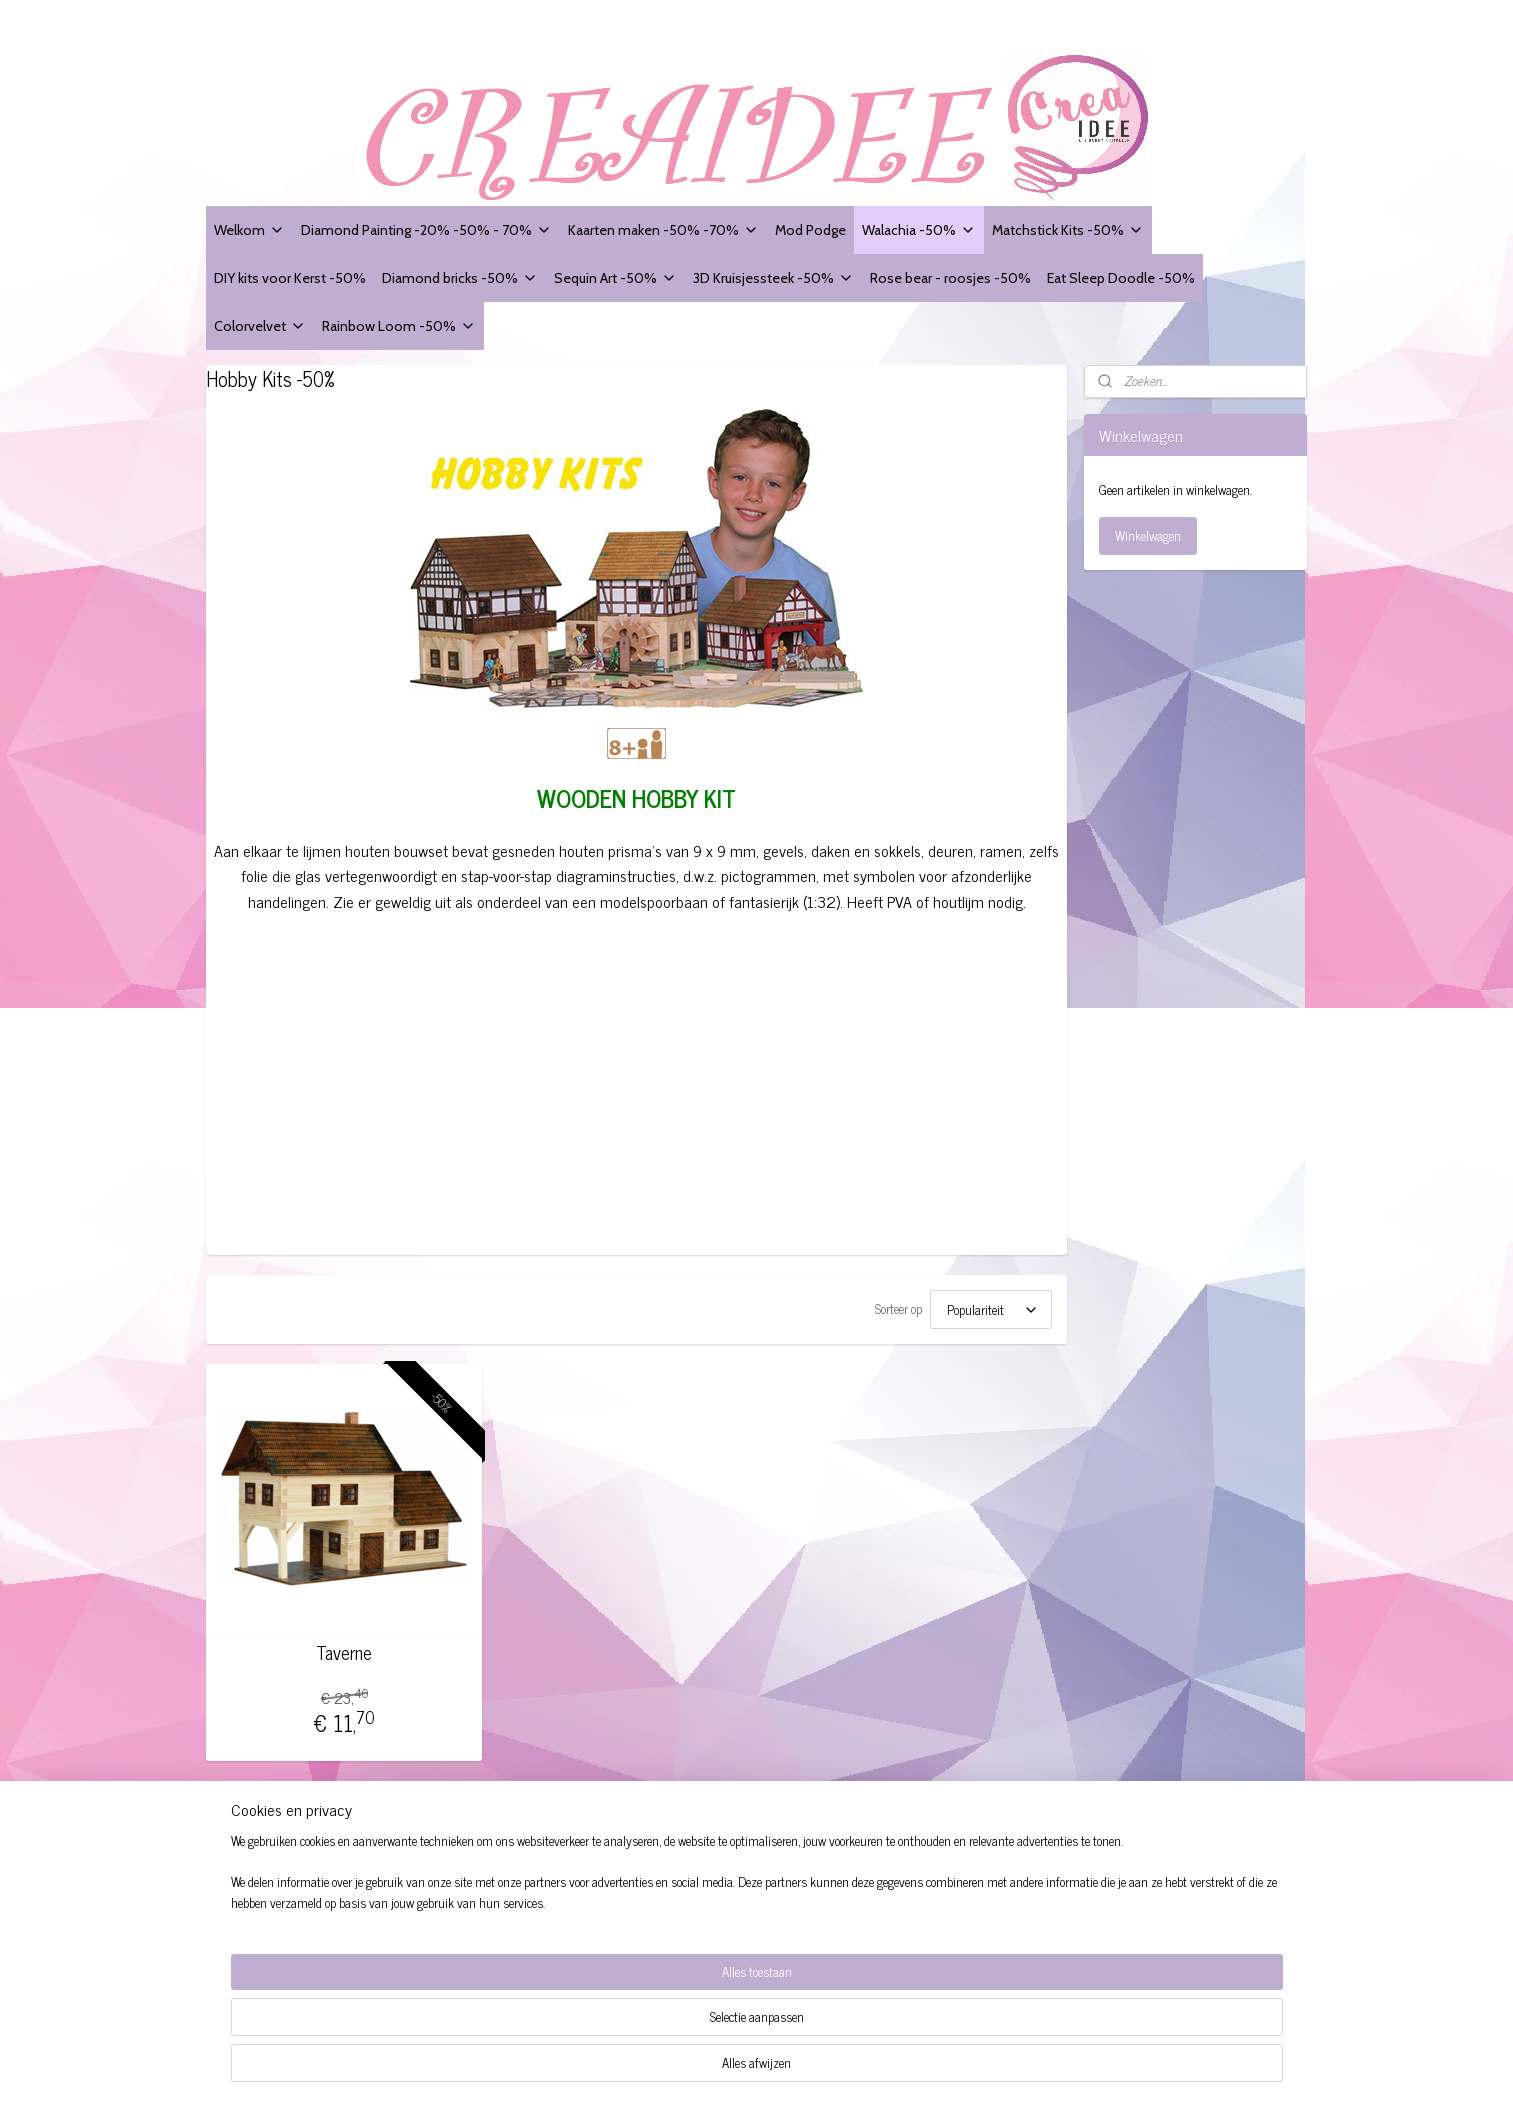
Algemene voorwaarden (278, 1873)
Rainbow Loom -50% (399, 325)
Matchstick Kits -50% (1068, 229)
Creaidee (476, 1837)
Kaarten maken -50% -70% (663, 229)
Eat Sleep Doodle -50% (1121, 277)
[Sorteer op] (991, 1309)
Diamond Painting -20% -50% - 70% (426, 229)
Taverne (345, 1653)
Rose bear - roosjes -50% (950, 277)
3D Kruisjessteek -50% (773, 277)
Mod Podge (810, 229)
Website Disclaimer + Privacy (294, 1895)
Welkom (249, 229)
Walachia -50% (919, 229)
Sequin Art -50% (615, 277)
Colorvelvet (260, 325)
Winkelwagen (1148, 535)
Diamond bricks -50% (460, 277)
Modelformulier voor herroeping (300, 1918)
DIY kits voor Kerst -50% (290, 277)
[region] (625, 2042)
